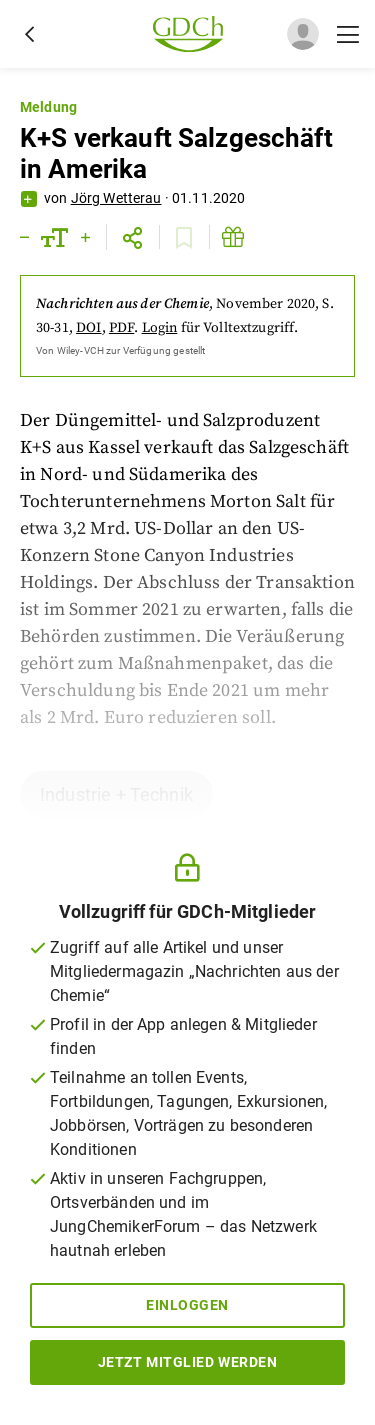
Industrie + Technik (116, 794)
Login (160, 328)
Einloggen (187, 1305)
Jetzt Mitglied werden (188, 1362)
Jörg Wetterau (116, 198)
